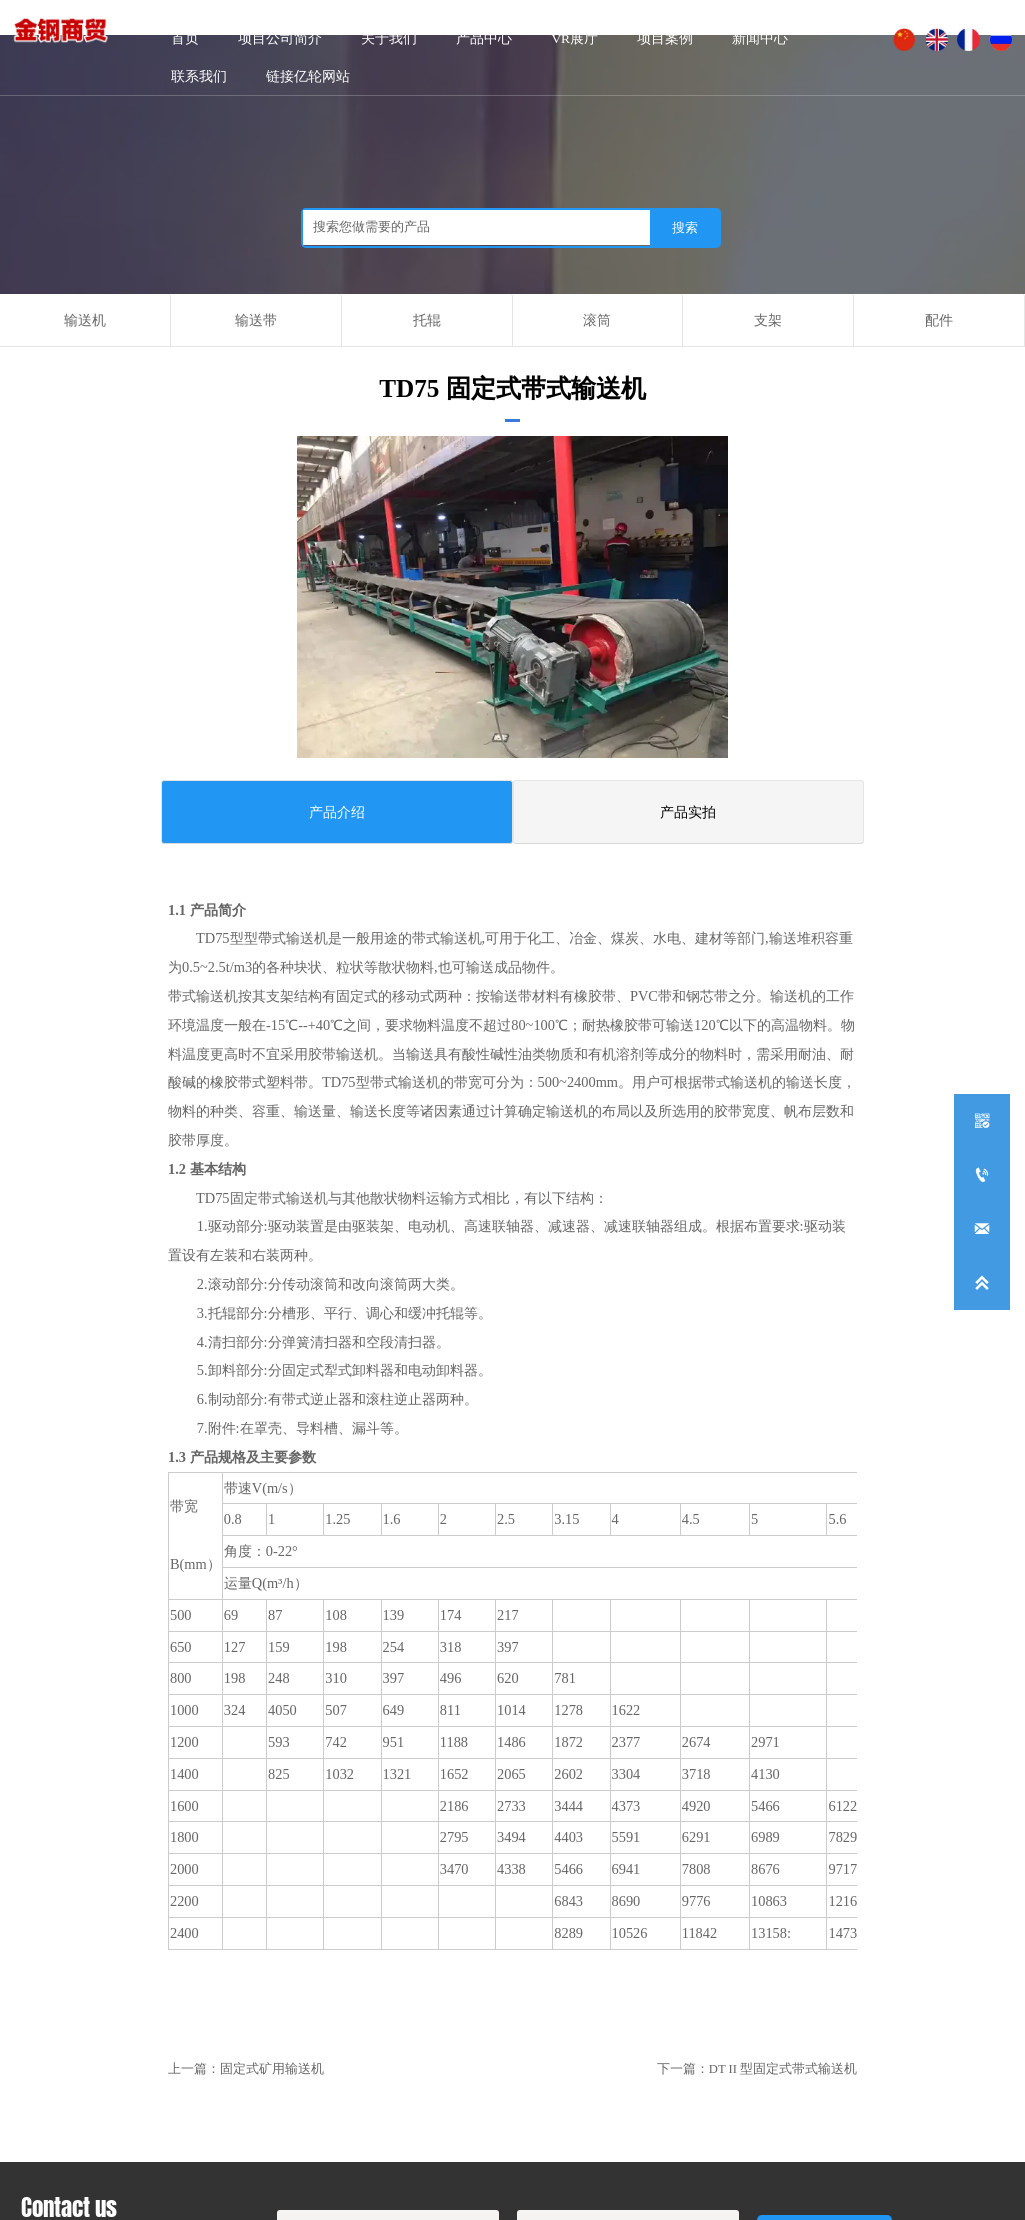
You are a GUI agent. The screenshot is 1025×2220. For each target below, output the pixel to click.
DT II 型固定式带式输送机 (783, 2069)
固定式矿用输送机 (272, 2069)
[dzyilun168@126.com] (982, 1229)
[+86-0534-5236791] (982, 1175)
